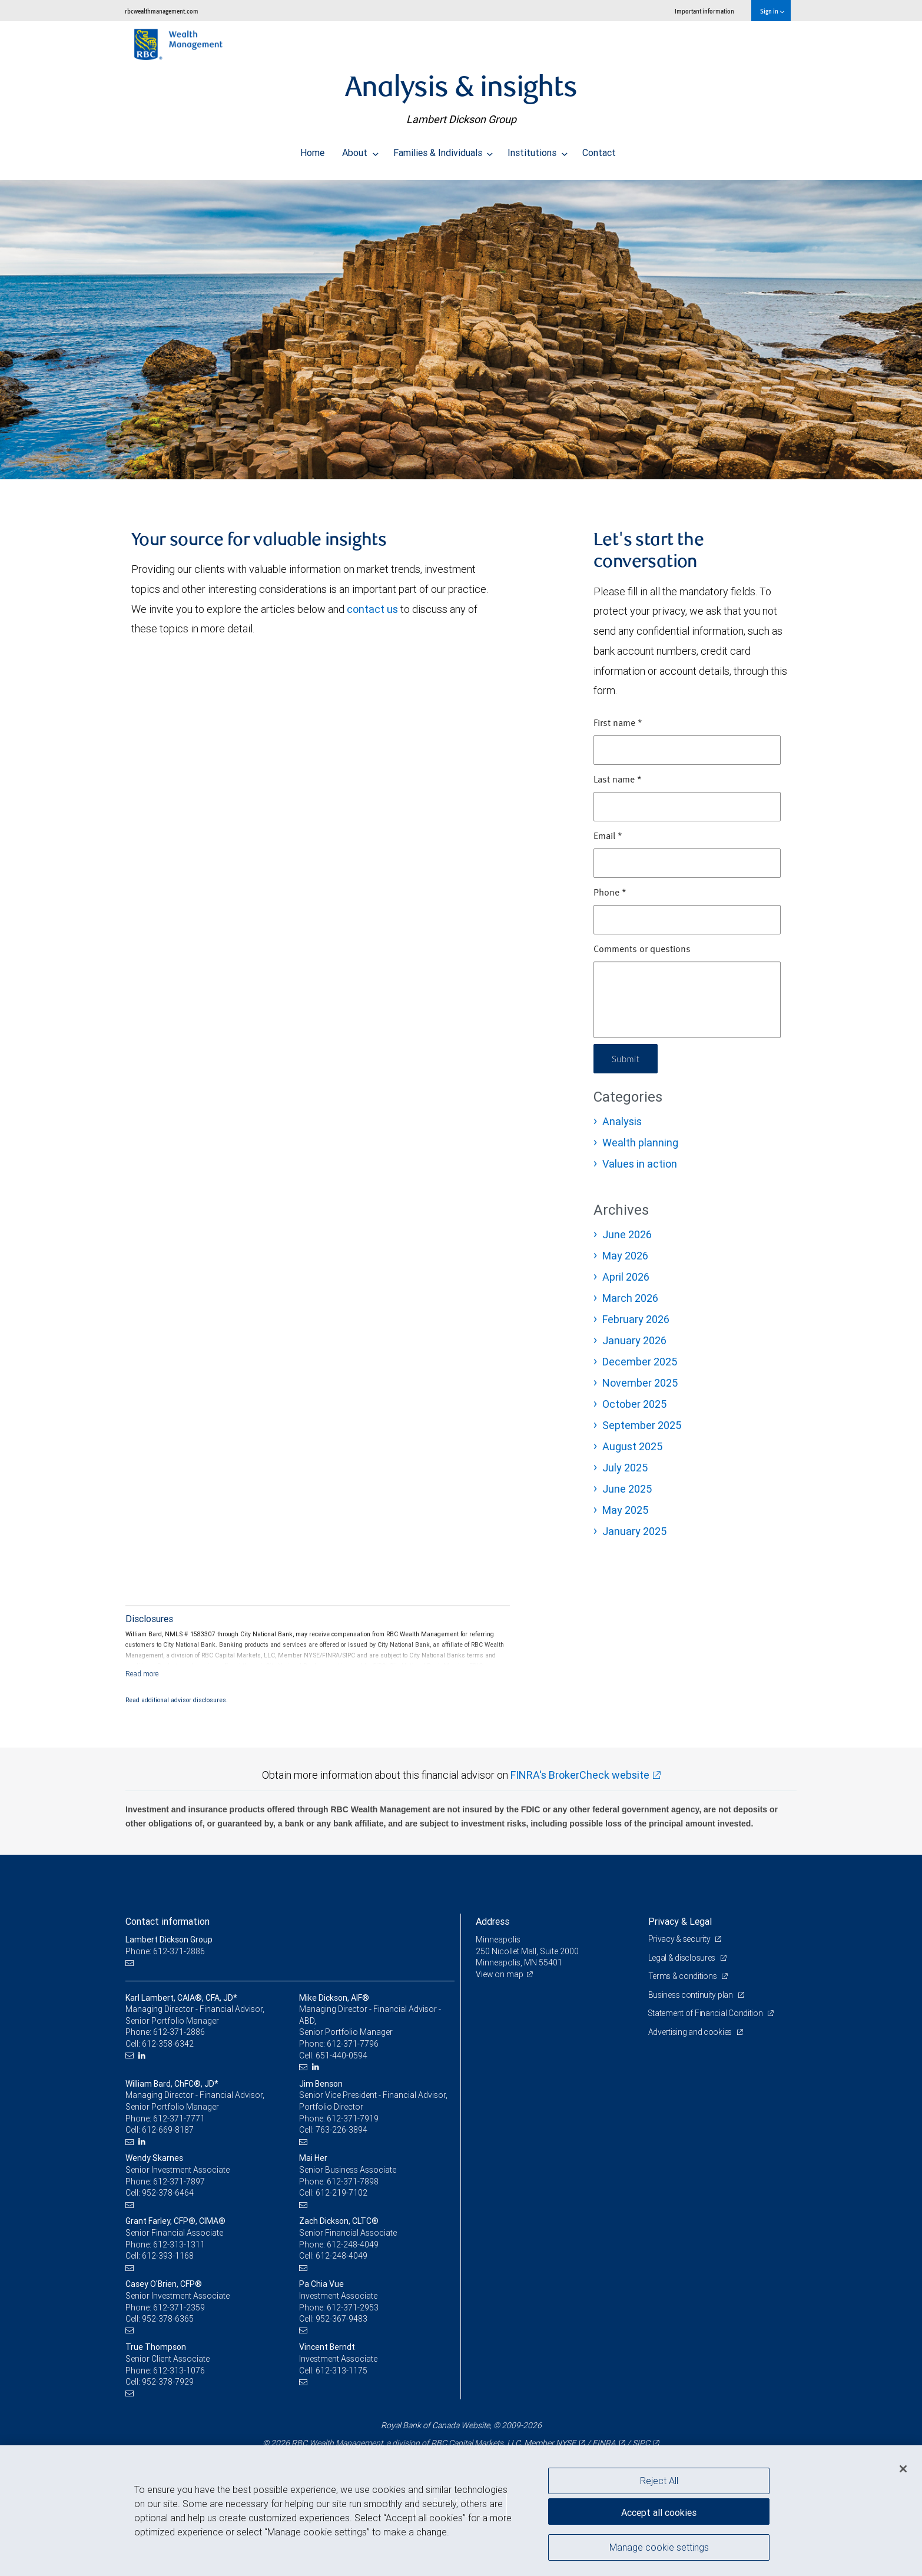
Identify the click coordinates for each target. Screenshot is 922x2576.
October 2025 (634, 1404)
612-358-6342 (168, 2043)
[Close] (903, 2469)
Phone (609, 893)
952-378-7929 (168, 2381)
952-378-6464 (168, 2192)
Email (607, 836)
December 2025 (639, 1361)
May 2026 (625, 1255)
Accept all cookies (659, 2511)
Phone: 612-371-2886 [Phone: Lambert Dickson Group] (165, 1951)
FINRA (604, 2443)
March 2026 (630, 1298)
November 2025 (640, 1383)
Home (312, 149)
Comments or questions (642, 949)
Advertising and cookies (691, 2032)
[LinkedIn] (143, 2055)
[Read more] (142, 1673)
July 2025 (625, 1467)
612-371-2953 (353, 2307)
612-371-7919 (353, 2118)
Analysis (622, 1121)
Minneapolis (498, 1939)
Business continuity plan (691, 1995)
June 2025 (627, 1489)
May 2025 (625, 1510)
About (360, 149)
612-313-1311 (179, 2244)
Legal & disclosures (682, 1957)
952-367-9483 (341, 2318)
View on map (500, 1974)
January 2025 (634, 1531)
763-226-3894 (341, 2129)
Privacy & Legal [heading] (680, 1921)
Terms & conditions (683, 1976)
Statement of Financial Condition (706, 2013)
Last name (617, 780)
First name (617, 723)
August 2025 (632, 1446)
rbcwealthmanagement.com (161, 11)
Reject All (659, 2481)
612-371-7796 (353, 2043)
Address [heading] (492, 1921)
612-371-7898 (353, 2181)
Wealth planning (640, 1142)
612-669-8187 (168, 2129)
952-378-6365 (168, 2318)
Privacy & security (680, 1939)
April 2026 (625, 1277)
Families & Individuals (443, 149)
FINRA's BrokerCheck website (579, 1775)
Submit (627, 1058)
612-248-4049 (353, 2244)
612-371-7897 (179, 2181)
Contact (599, 149)
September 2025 (641, 1425)
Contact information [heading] (167, 1921)
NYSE (566, 2443)
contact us (372, 609)
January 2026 (634, 1340)
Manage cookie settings (659, 2548)
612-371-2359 (179, 2307)
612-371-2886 (179, 2032)
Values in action (639, 1164)
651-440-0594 (341, 2055)
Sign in (772, 11)
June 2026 (627, 1234)
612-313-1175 (341, 2370)
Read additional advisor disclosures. (176, 1700)
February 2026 (635, 1319)
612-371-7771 (179, 2118)
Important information (704, 11)
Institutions (538, 149)
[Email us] (131, 1962)
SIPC (641, 2443)
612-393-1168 (168, 2255)
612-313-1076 (179, 2370)
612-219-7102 (341, 2192)
